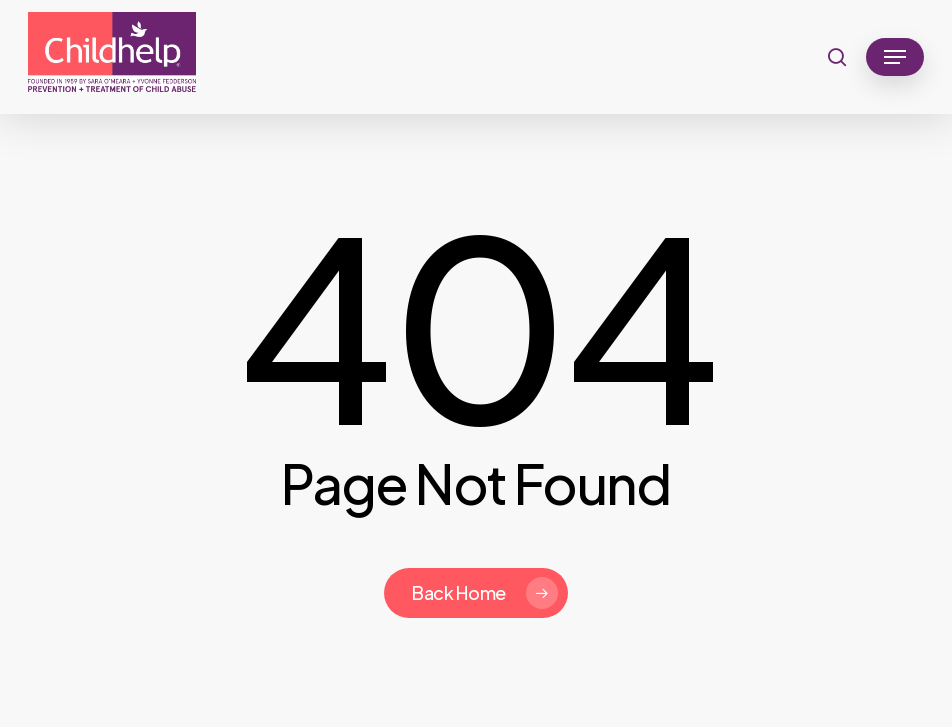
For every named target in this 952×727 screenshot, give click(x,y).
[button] (895, 57)
